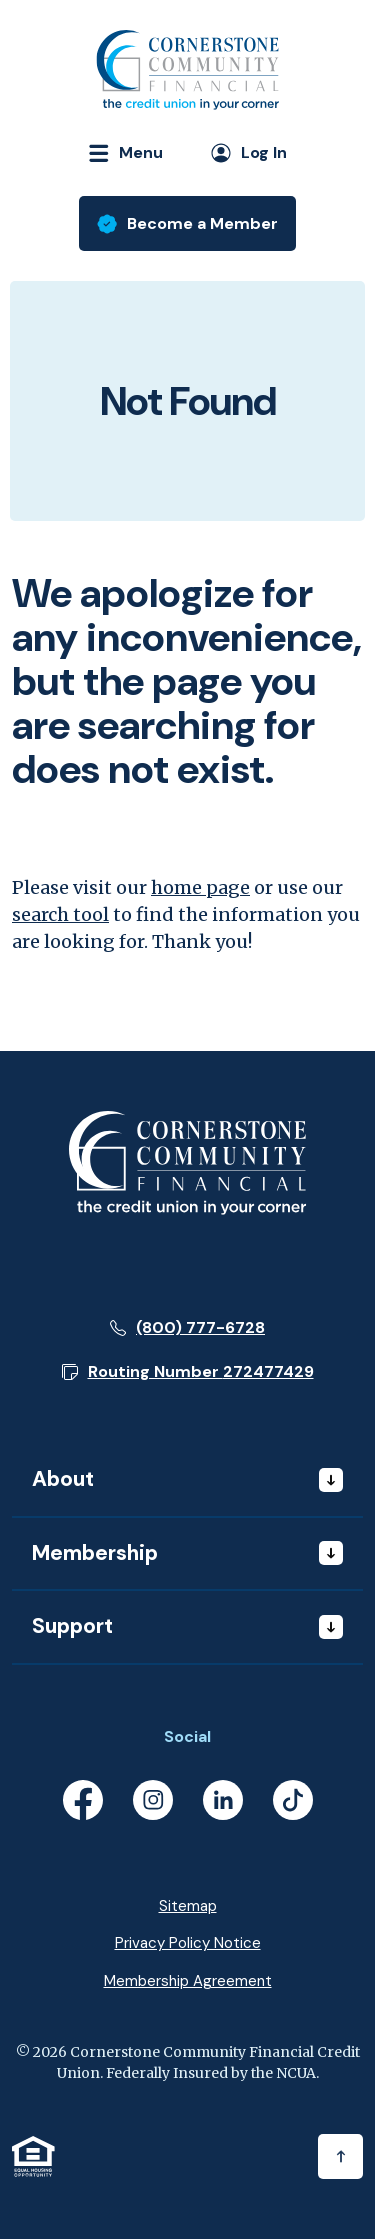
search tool (60, 914)
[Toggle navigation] (117, 153)
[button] (188, 1372)
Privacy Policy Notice (188, 1943)
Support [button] (72, 1626)
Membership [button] (95, 1553)
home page (200, 887)
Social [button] (187, 1736)
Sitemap (188, 1906)
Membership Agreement (188, 1981)
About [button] (63, 1479)
